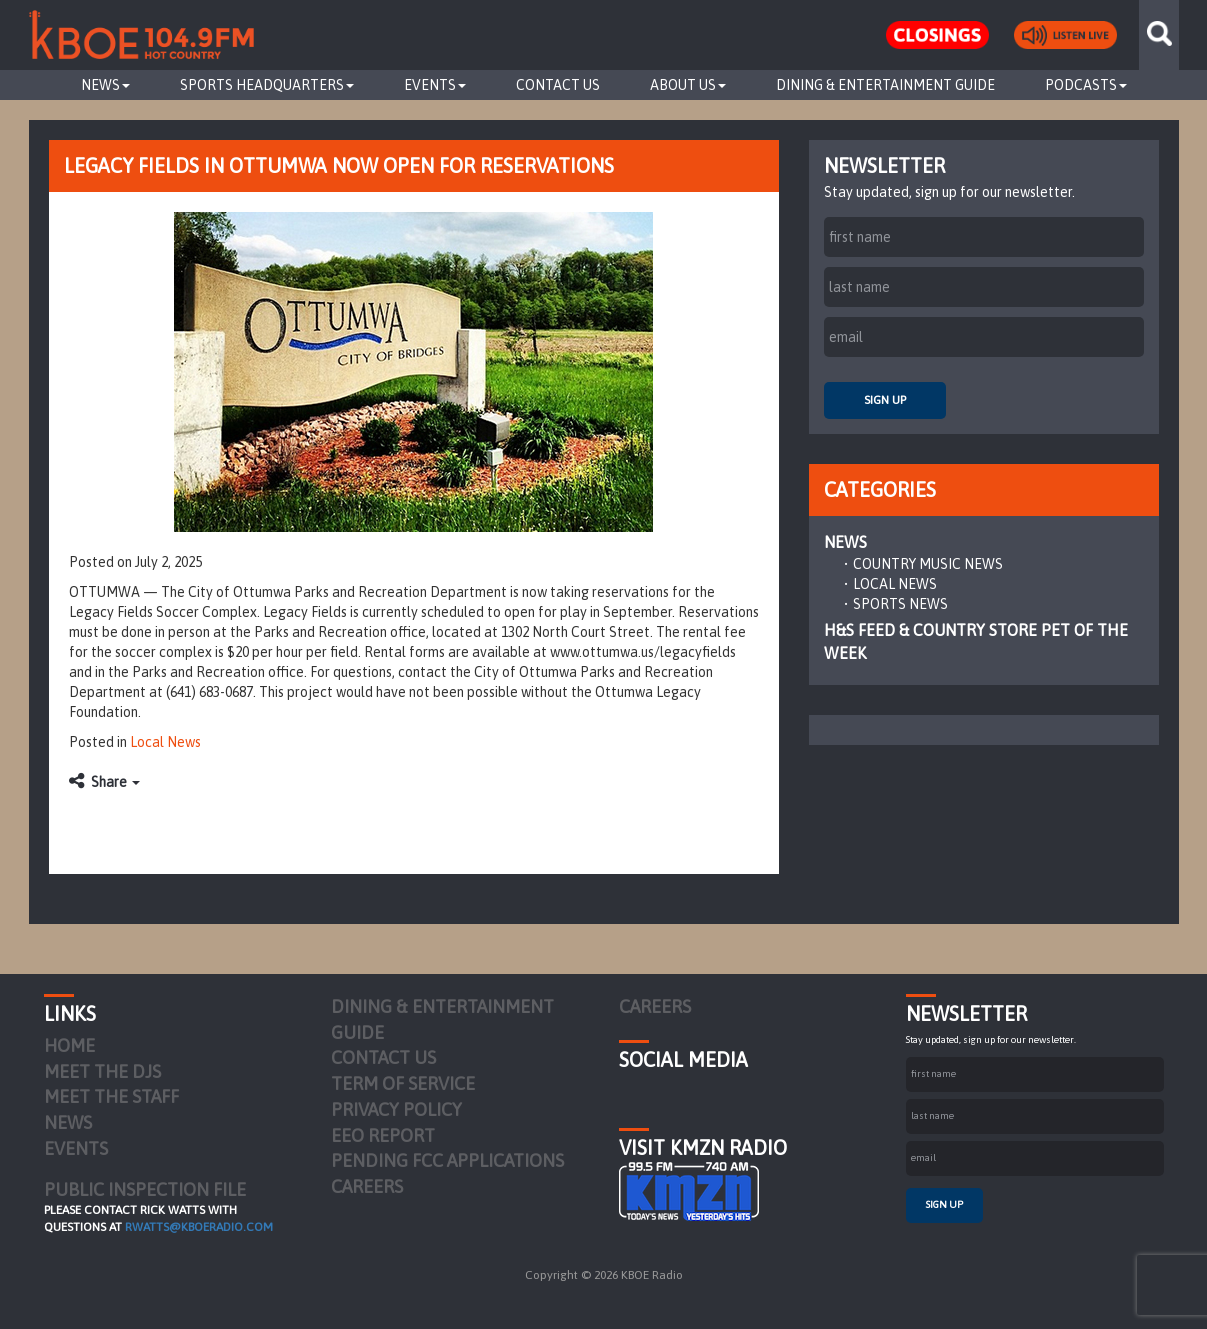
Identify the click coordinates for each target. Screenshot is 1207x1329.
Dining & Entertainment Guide (885, 85)
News (105, 85)
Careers (367, 1186)
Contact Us (558, 85)
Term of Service (403, 1083)
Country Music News (928, 564)
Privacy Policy (396, 1109)
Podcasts (1086, 85)
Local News (165, 742)
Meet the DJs (102, 1071)
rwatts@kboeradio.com (199, 1227)
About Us (688, 85)
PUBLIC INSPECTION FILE (145, 1189)
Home (69, 1045)
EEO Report (383, 1135)
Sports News (900, 604)
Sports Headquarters (267, 85)
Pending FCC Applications (447, 1160)
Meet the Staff (111, 1096)
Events (435, 85)
